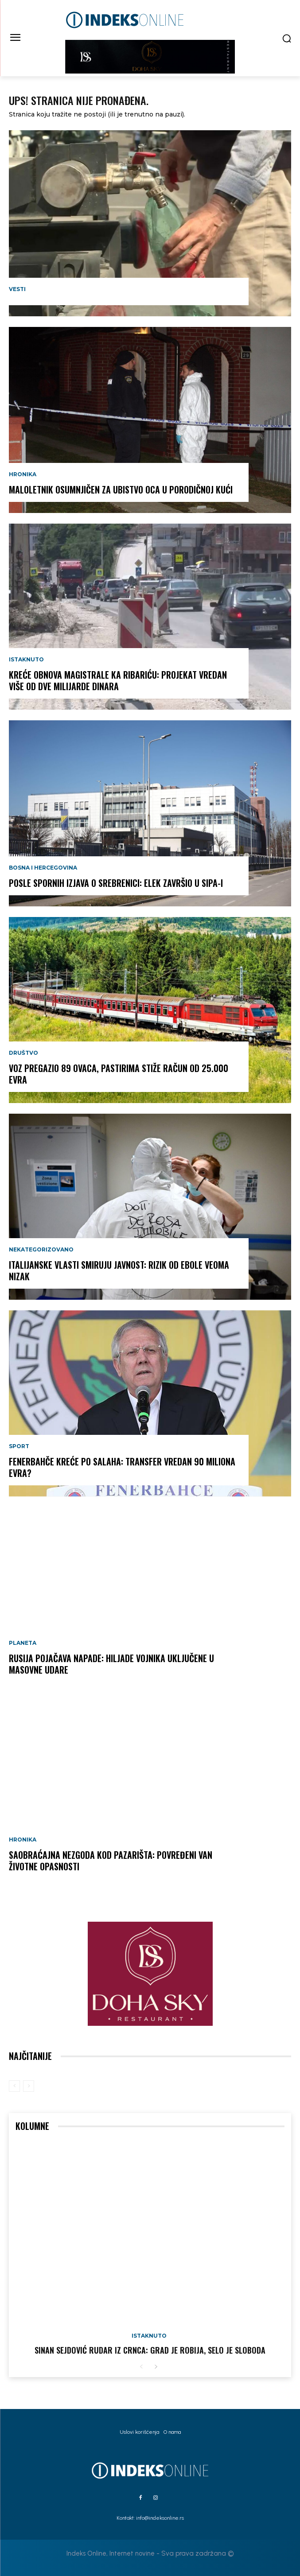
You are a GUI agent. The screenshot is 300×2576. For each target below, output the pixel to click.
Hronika (22, 474)
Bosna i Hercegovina (43, 867)
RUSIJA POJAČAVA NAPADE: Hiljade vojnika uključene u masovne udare (111, 1663)
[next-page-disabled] (28, 2086)
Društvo (23, 1053)
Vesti (17, 289)
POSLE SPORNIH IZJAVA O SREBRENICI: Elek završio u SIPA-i (116, 883)
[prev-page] (14, 2086)
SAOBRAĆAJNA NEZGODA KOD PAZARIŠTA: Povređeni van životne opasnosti (110, 1860)
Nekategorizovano (41, 1249)
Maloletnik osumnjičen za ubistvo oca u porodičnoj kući (121, 489)
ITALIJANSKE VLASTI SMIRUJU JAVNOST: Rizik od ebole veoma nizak (119, 1270)
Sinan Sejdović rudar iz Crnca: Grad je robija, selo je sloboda (150, 2350)
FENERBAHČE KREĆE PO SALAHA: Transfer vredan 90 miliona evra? (122, 1467)
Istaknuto (26, 659)
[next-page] (155, 2367)
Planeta (22, 1643)
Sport (19, 1446)
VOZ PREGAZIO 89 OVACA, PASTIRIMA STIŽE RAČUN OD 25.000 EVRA (118, 1073)
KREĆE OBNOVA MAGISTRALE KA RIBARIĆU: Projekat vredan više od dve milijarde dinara (118, 680)
